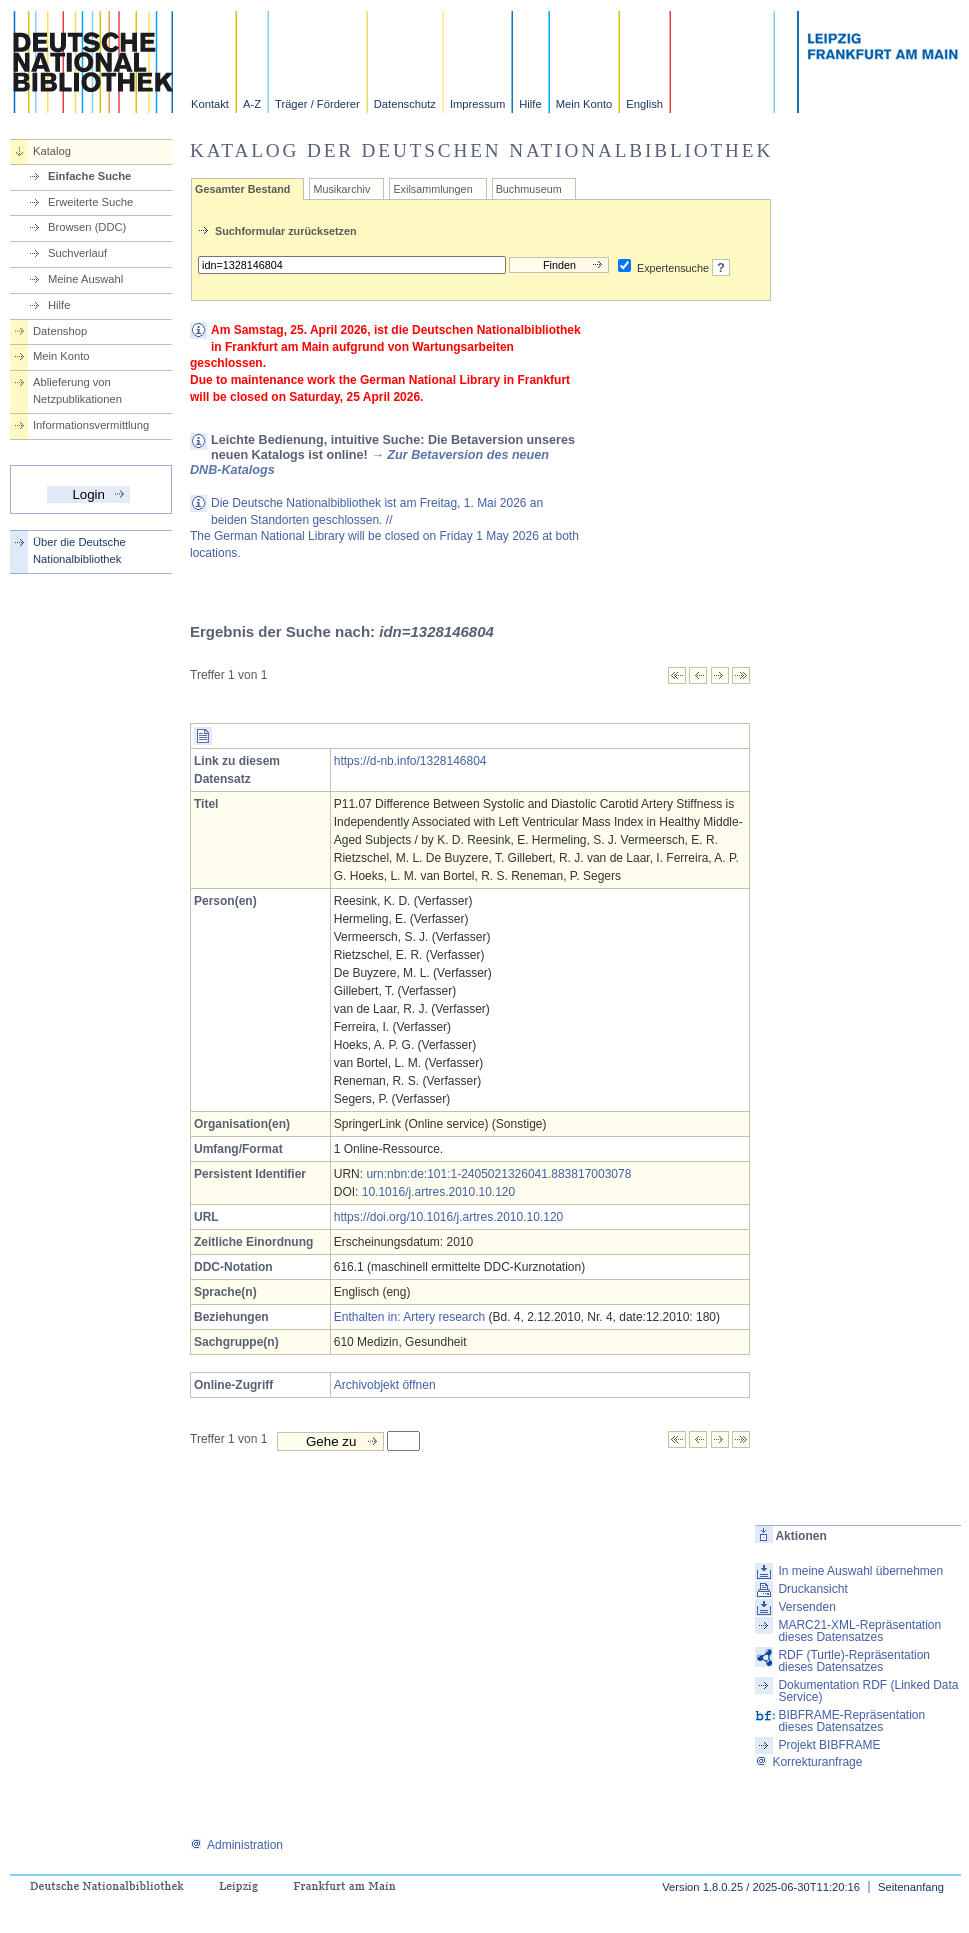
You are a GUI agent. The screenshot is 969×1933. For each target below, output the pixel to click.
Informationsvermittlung (91, 425)
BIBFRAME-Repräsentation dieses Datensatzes (851, 1721)
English (644, 104)
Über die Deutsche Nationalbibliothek (79, 550)
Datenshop (60, 331)
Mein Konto (584, 104)
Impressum (477, 104)
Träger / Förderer (317, 104)
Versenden (806, 1607)
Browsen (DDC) (87, 227)
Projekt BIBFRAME (829, 1745)
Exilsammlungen (432, 189)
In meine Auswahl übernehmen (860, 1571)
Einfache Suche (89, 176)
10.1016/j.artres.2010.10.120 (438, 1192)
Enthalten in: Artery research (409, 1317)
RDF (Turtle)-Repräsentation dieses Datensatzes (854, 1661)
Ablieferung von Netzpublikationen (77, 390)
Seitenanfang (911, 1887)
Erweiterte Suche (90, 202)
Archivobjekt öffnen (385, 1385)
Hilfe (530, 104)
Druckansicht (812, 1589)
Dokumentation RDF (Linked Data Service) (868, 1691)
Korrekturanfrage (808, 1762)
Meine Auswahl (85, 279)
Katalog (52, 151)
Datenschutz (405, 104)
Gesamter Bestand (242, 189)
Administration (236, 1845)
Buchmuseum (529, 189)
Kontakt (210, 104)
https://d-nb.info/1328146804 (410, 761)
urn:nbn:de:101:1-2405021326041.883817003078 (498, 1174)
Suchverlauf (77, 253)
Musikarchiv (341, 189)
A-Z (252, 104)
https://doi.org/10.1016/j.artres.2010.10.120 (449, 1217)
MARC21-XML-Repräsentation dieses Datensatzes (859, 1631)
